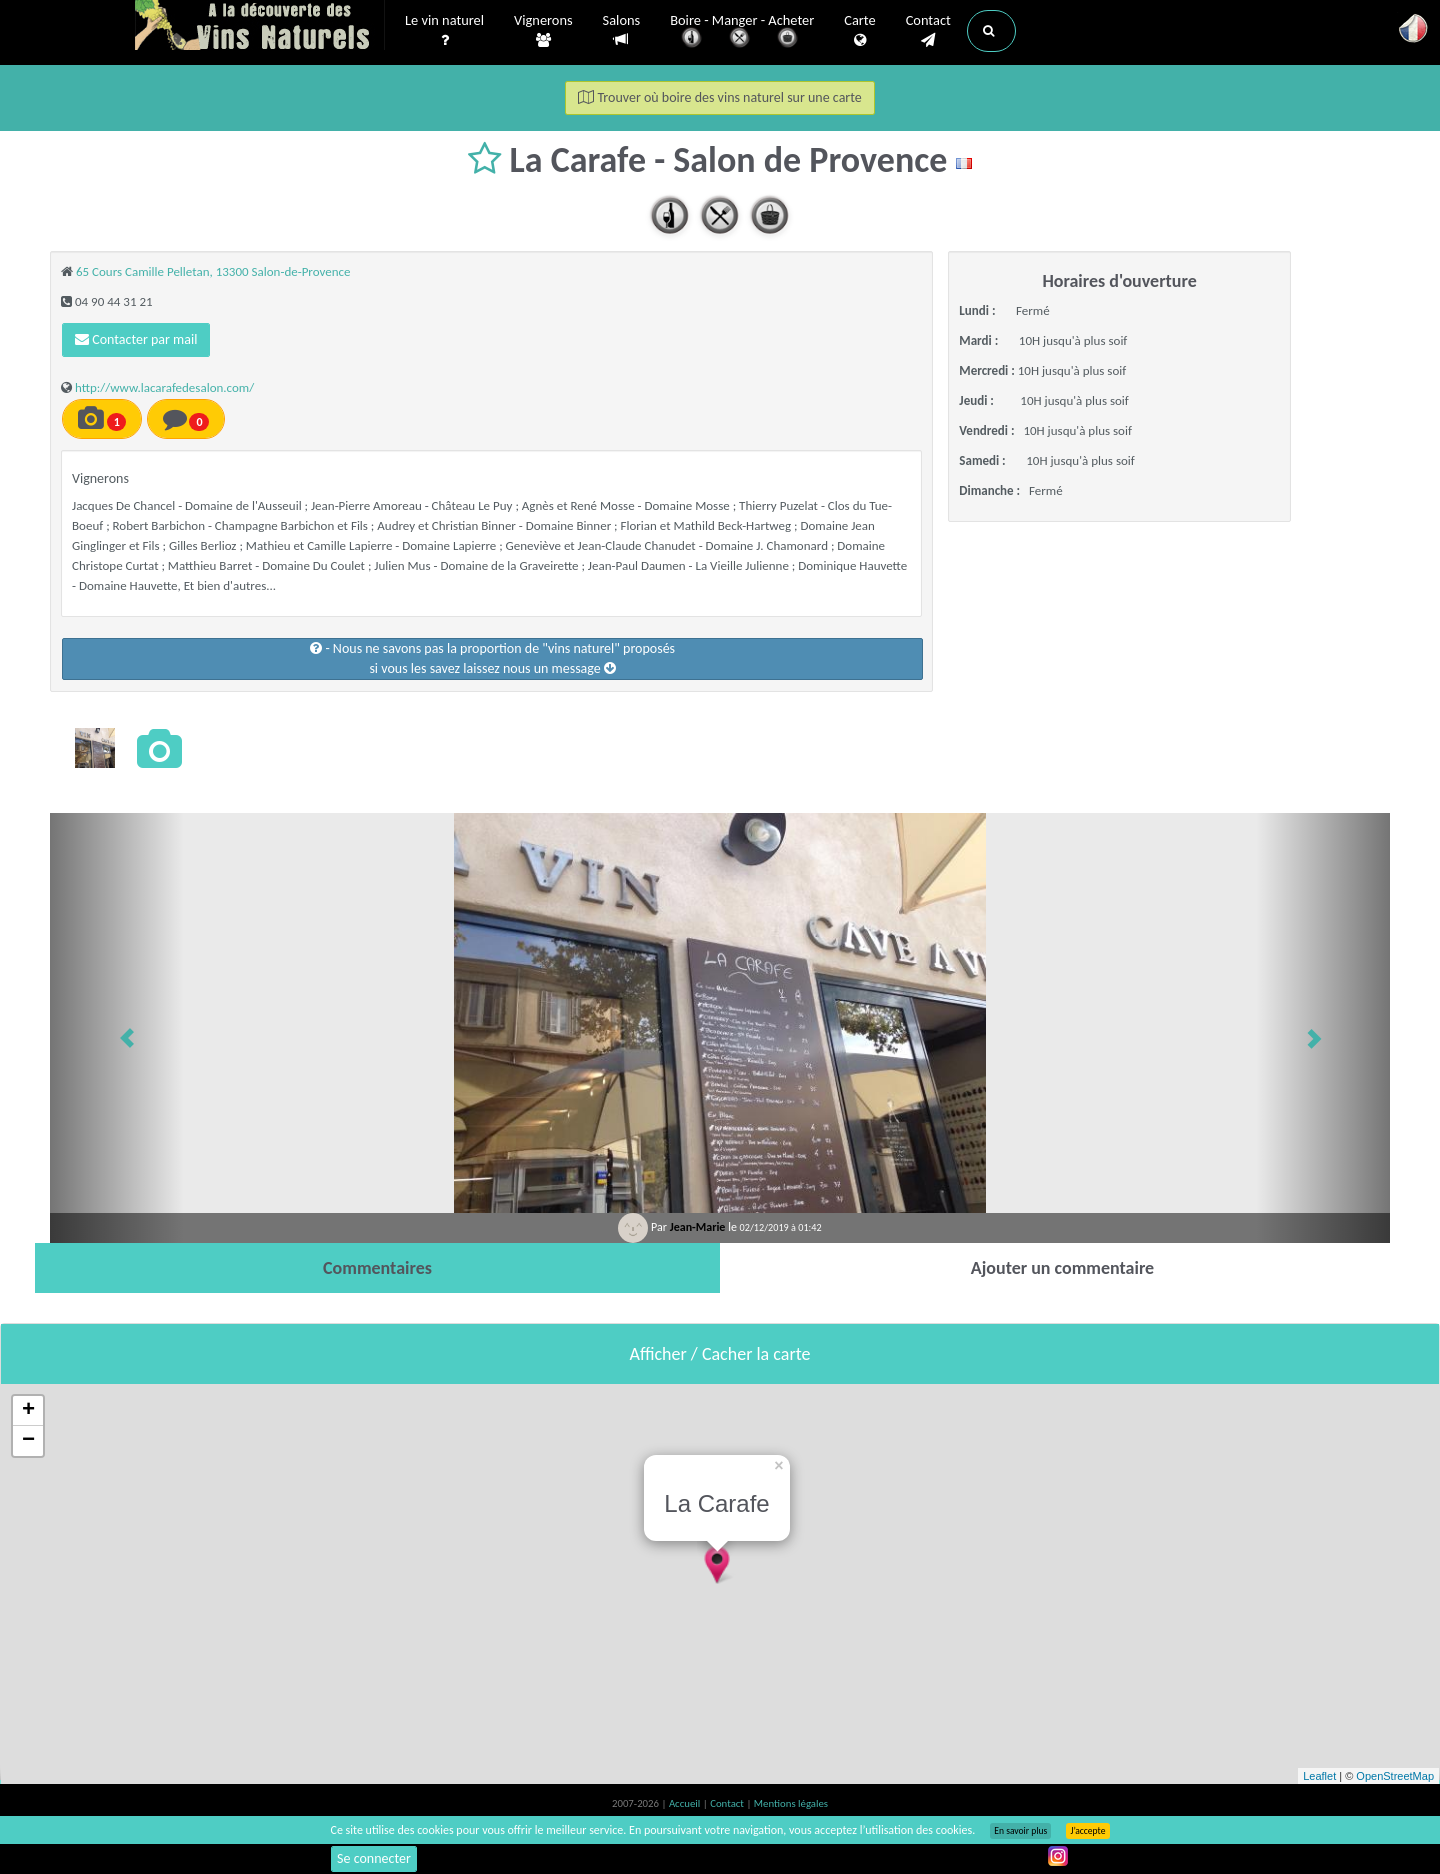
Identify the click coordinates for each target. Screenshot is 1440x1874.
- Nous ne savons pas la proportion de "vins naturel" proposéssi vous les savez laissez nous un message (492, 658)
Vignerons (543, 31)
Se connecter (374, 1858)
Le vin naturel (444, 31)
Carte (859, 31)
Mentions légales (791, 1803)
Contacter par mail (136, 339)
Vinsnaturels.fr (260, 27)
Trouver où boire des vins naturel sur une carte (720, 97)
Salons (622, 30)
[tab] (377, 1268)
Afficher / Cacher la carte (720, 1354)
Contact (928, 31)
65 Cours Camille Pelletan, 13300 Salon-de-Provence (213, 271)
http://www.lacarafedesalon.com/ (164, 387)
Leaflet (1319, 1776)
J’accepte (1087, 1831)
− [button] (28, 1441)
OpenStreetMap (1395, 1776)
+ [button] (28, 1411)
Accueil (686, 1803)
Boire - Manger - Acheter (742, 32)
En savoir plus (1020, 1831)
